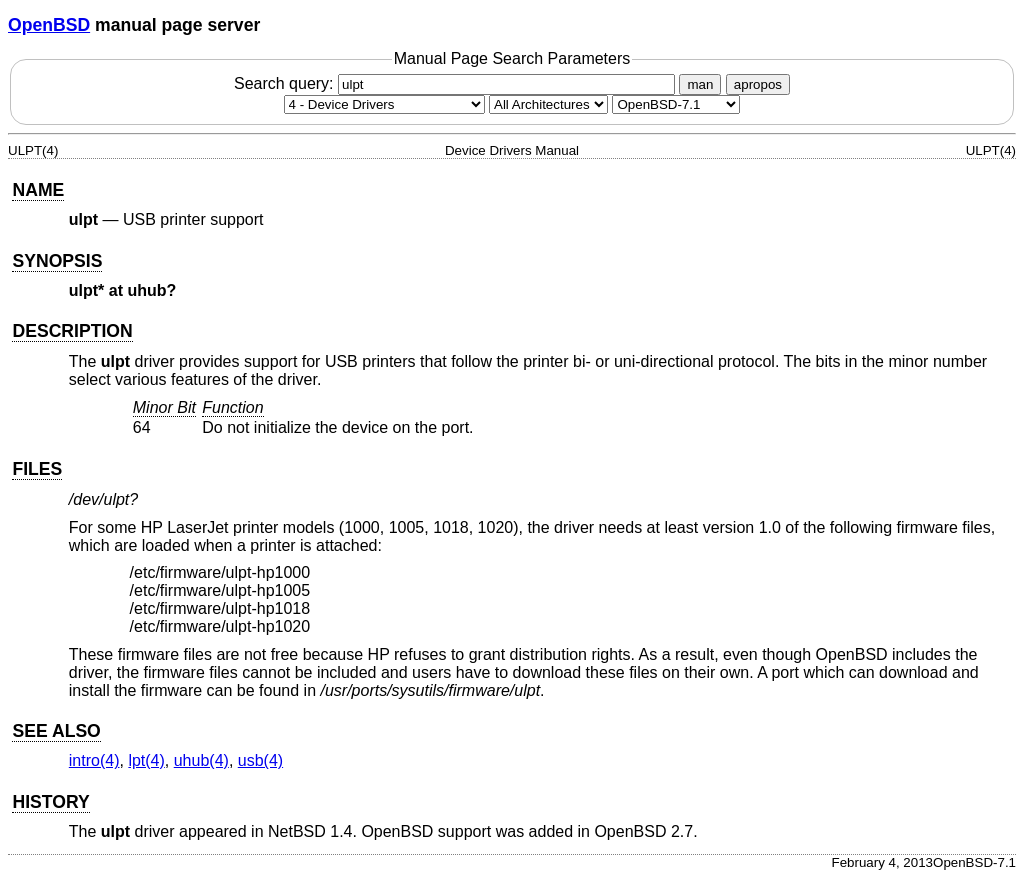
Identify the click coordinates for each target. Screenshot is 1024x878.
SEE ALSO (56, 731)
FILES (37, 469)
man (700, 84)
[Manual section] (384, 104)
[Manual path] (676, 104)
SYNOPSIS (57, 261)
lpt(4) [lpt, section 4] (146, 760)
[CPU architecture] (548, 104)
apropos (758, 84)
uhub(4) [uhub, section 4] (201, 760)
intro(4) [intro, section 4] (94, 760)
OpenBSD (49, 25)
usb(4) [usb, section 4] (260, 760)
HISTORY (50, 802)
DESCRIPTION (72, 331)
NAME (38, 190)
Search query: (457, 83)
